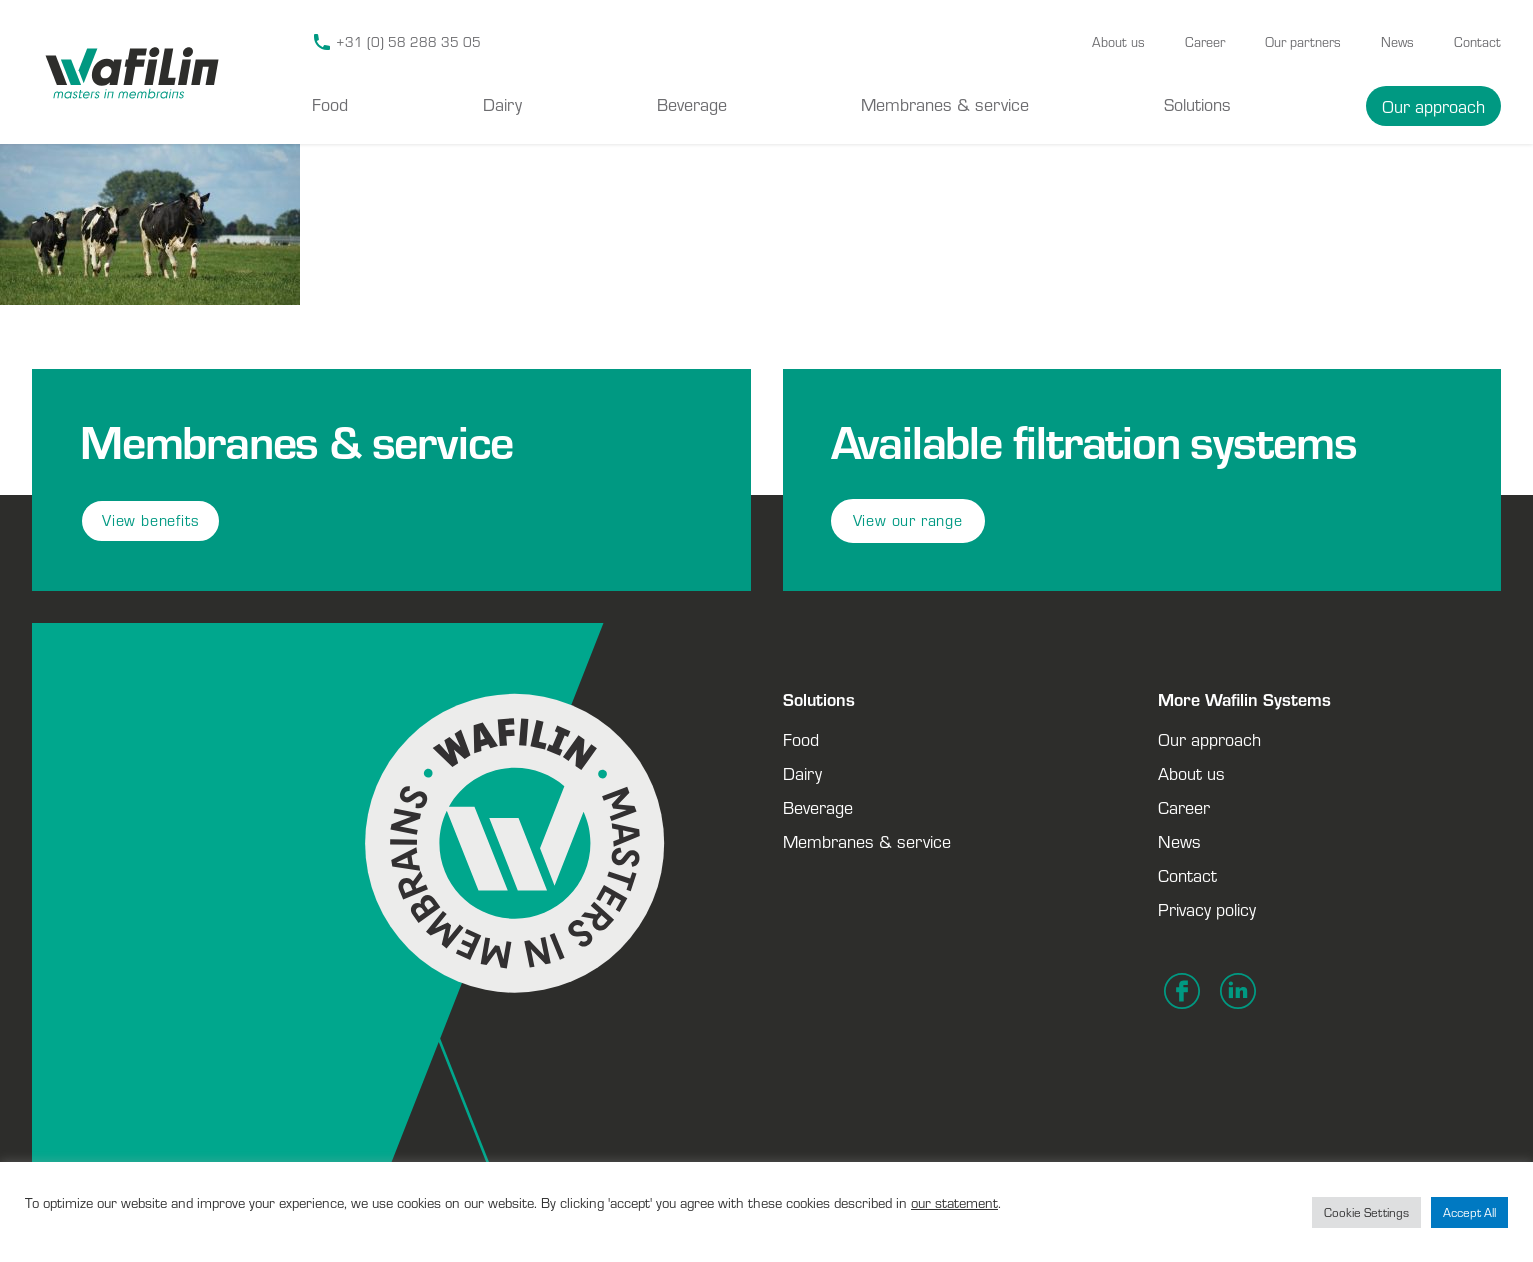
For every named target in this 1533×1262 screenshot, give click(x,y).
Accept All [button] (1469, 1212)
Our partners (1303, 42)
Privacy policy (1207, 909)
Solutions (1197, 104)
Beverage (692, 104)
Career (1205, 42)
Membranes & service (945, 104)
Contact (1477, 42)
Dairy (502, 104)
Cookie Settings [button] (1366, 1212)
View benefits (150, 520)
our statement (954, 1202)
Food (330, 104)
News (1397, 42)
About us (1118, 42)
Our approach (1433, 106)
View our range (908, 520)
